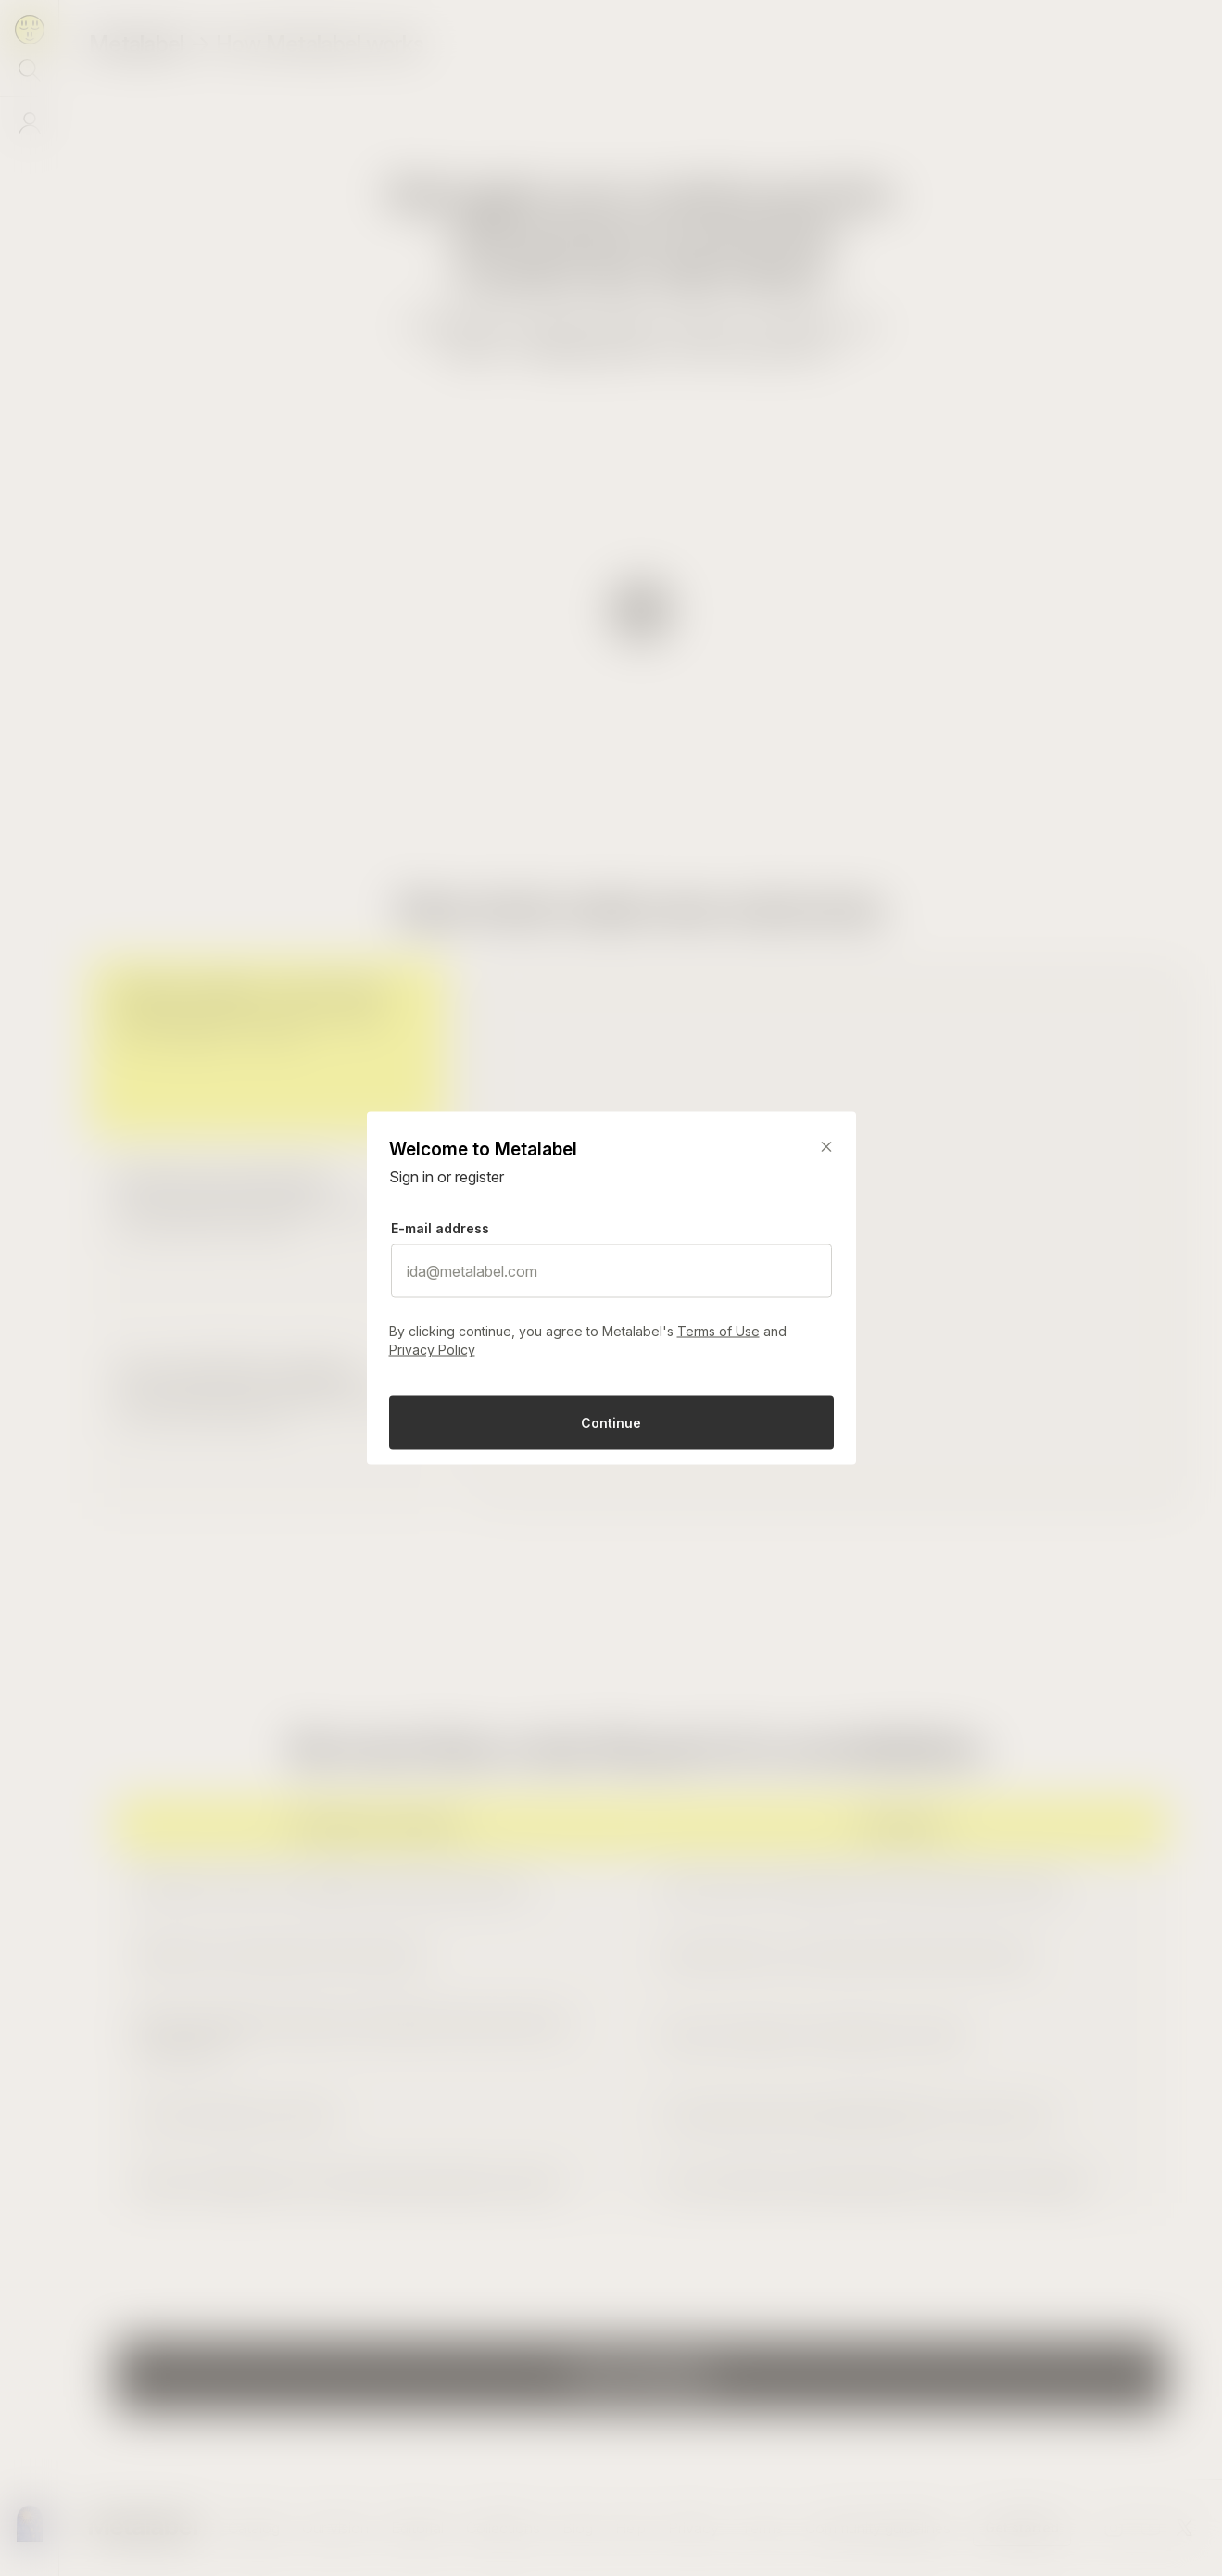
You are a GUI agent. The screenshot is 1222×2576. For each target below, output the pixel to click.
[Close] (826, 1147)
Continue (611, 1423)
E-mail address (440, 1228)
